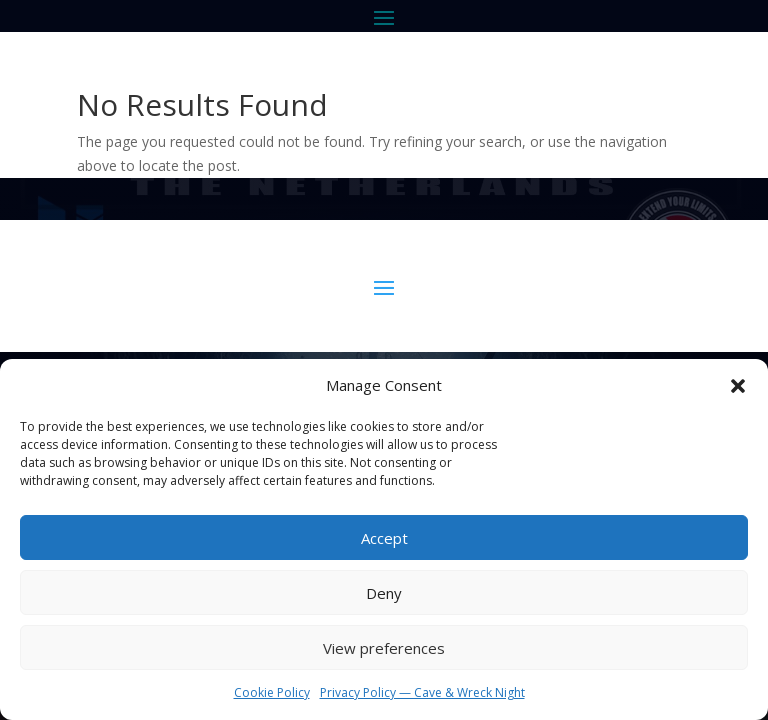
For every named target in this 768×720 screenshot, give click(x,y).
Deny (384, 593)
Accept (384, 538)
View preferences (384, 648)
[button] (738, 386)
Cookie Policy (272, 692)
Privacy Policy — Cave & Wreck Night (422, 692)
